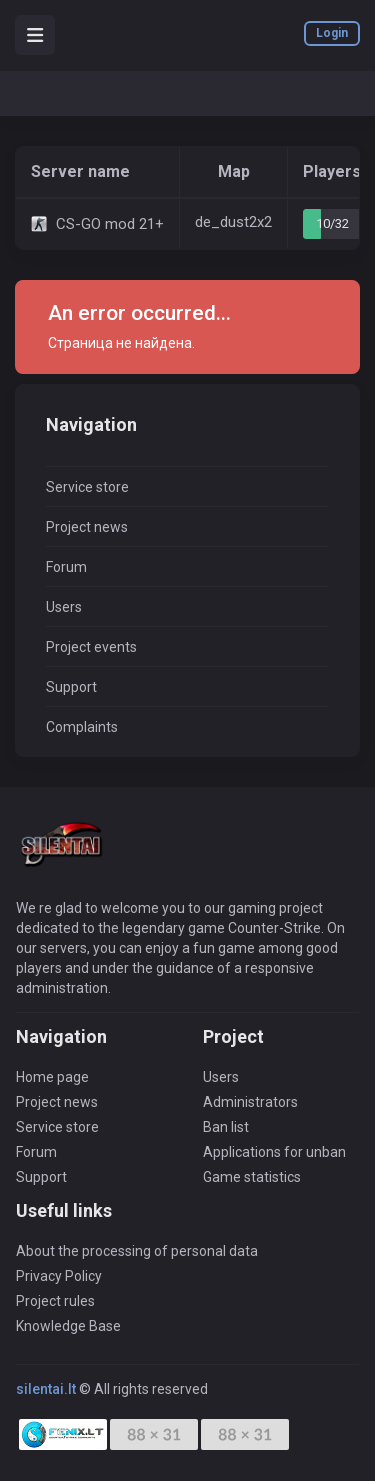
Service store (87, 487)
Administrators (250, 1102)
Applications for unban (274, 1152)
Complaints (82, 727)
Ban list (226, 1127)
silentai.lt (46, 1389)
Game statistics (252, 1177)
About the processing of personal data (137, 1251)
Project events (91, 647)
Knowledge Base (68, 1326)
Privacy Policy (59, 1276)
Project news (87, 527)
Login (332, 33)
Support (71, 687)
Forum (66, 567)
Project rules (55, 1301)
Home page (52, 1077)
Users (64, 607)
